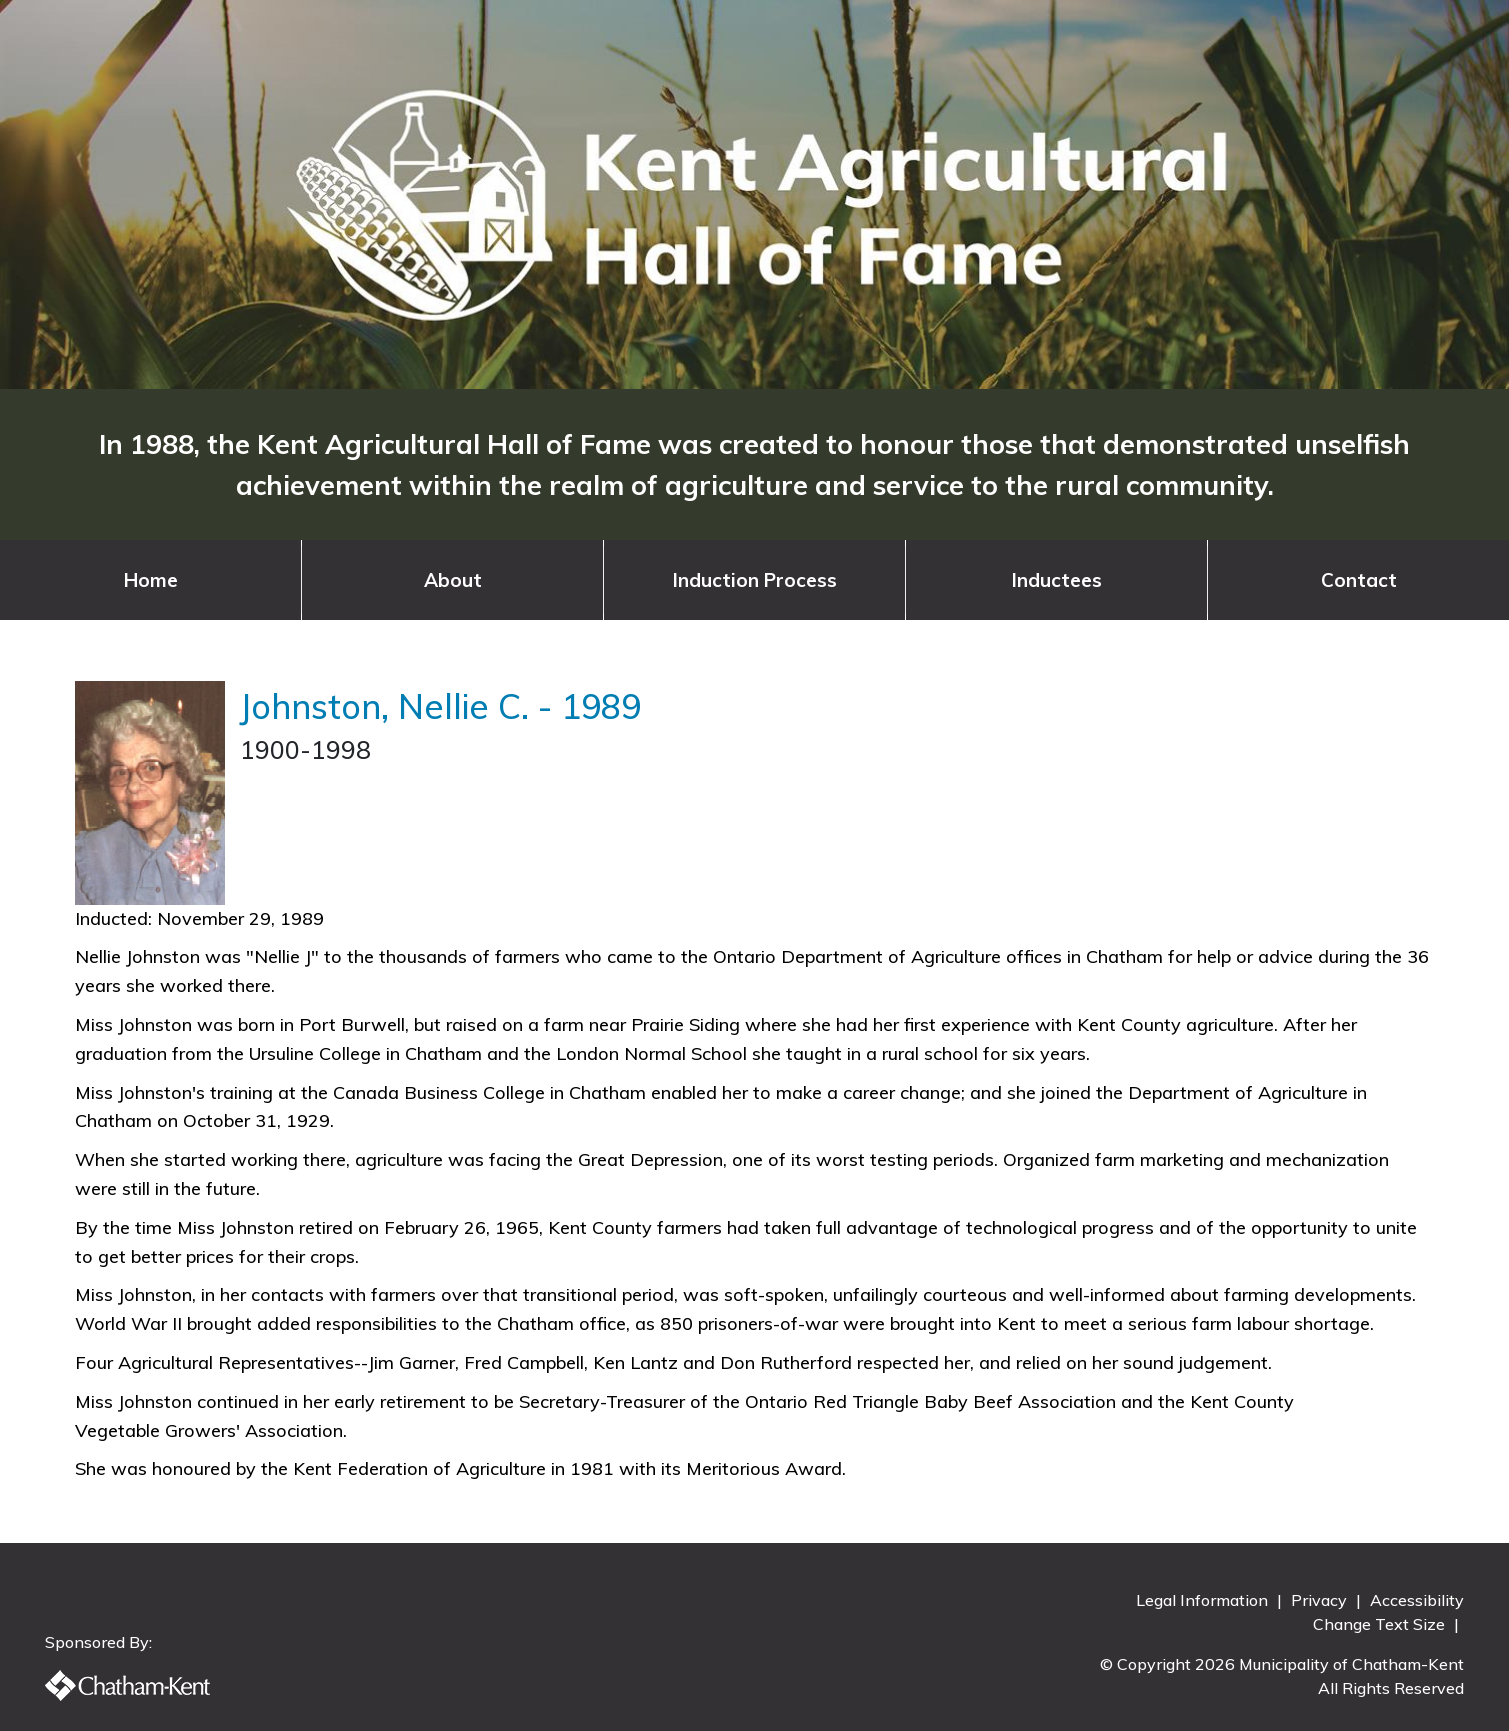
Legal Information (1204, 1600)
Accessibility (1417, 1600)
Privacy (1321, 1600)
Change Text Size (1381, 1624)
